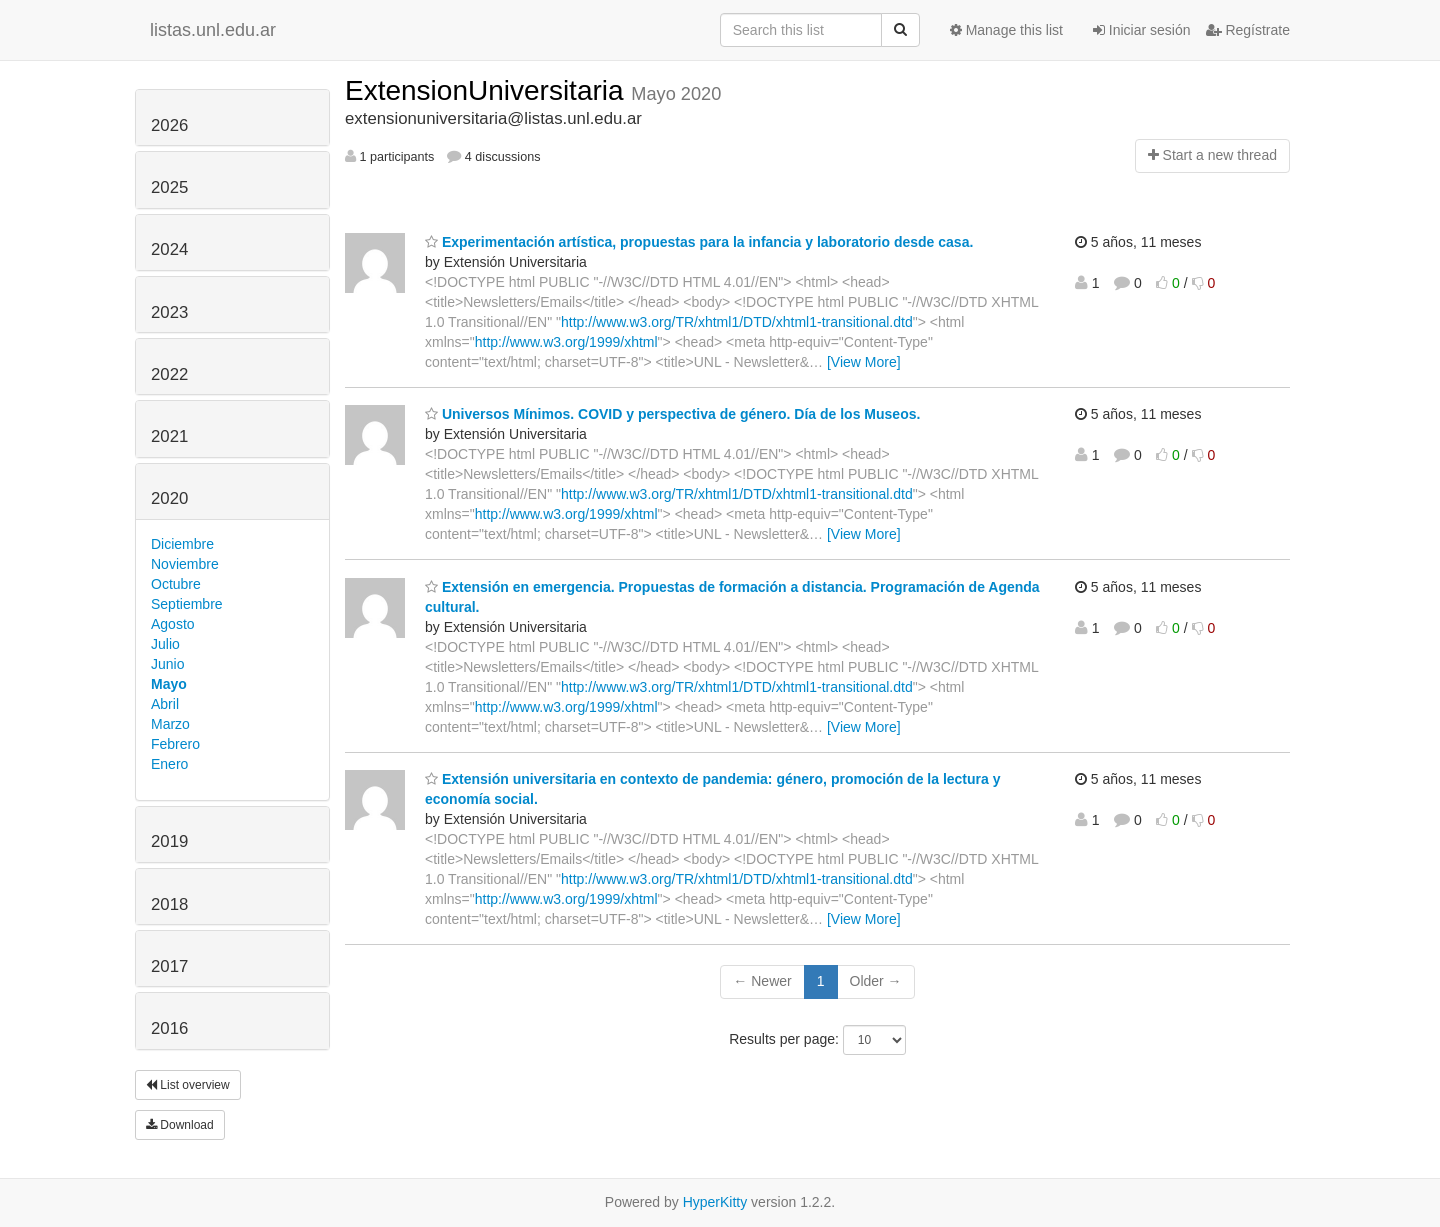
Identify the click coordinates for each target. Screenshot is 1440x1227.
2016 (169, 1028)
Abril (165, 704)
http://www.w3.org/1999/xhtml (566, 342)
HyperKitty (715, 1202)
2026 (169, 125)
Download (180, 1125)
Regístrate (1248, 30)
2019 (169, 841)
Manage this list (1006, 30)
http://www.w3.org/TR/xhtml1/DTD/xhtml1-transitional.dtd (737, 322)
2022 (169, 374)
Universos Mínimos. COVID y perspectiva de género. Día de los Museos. (672, 414)
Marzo (170, 724)
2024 (169, 249)
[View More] (864, 362)
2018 (169, 904)
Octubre (176, 584)
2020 (169, 498)
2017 (169, 966)
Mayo (169, 684)
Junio (167, 664)
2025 (169, 187)
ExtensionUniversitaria (488, 90)
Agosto (173, 624)
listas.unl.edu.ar (213, 30)
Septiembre (187, 604)
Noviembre (185, 564)
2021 (169, 436)
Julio (165, 644)
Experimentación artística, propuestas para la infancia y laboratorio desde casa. (699, 242)
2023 (169, 312)
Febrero (175, 744)
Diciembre (182, 544)
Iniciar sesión (1142, 30)
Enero (169, 764)
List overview (188, 1085)
